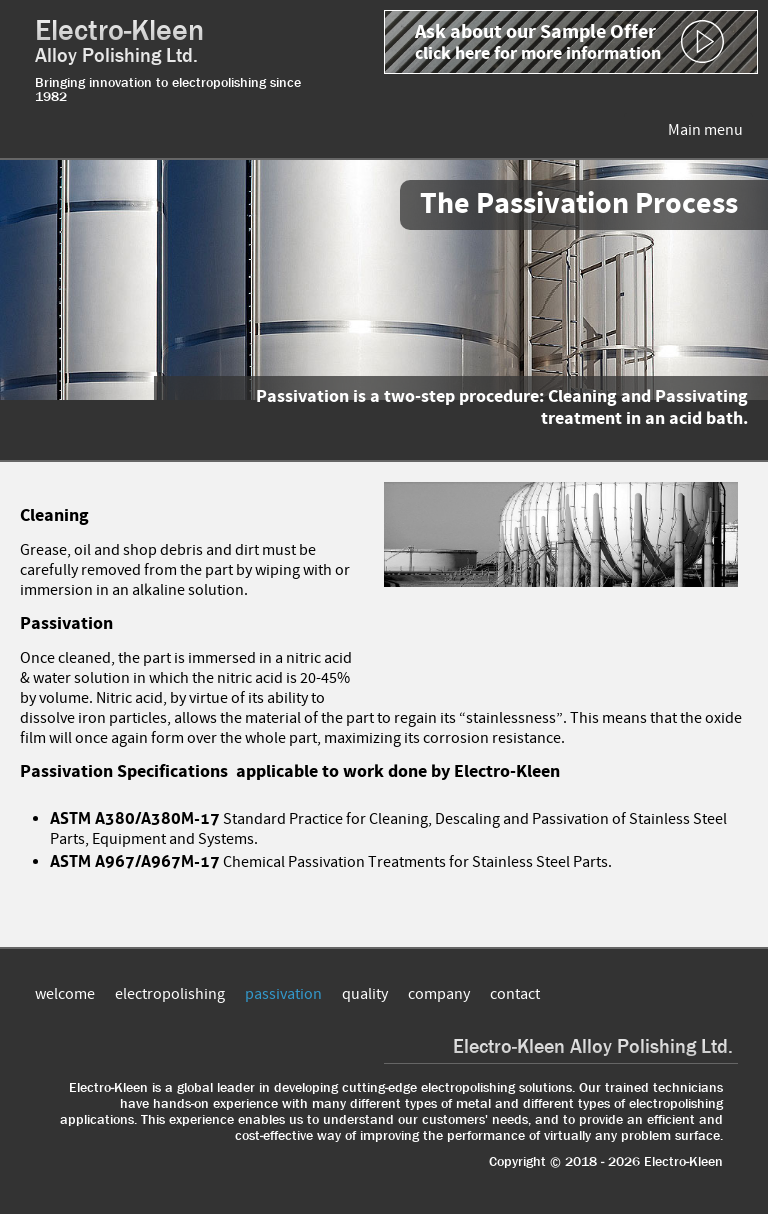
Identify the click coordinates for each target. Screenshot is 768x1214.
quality (365, 994)
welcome (65, 994)
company (439, 994)
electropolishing (170, 994)
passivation (283, 994)
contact (515, 994)
